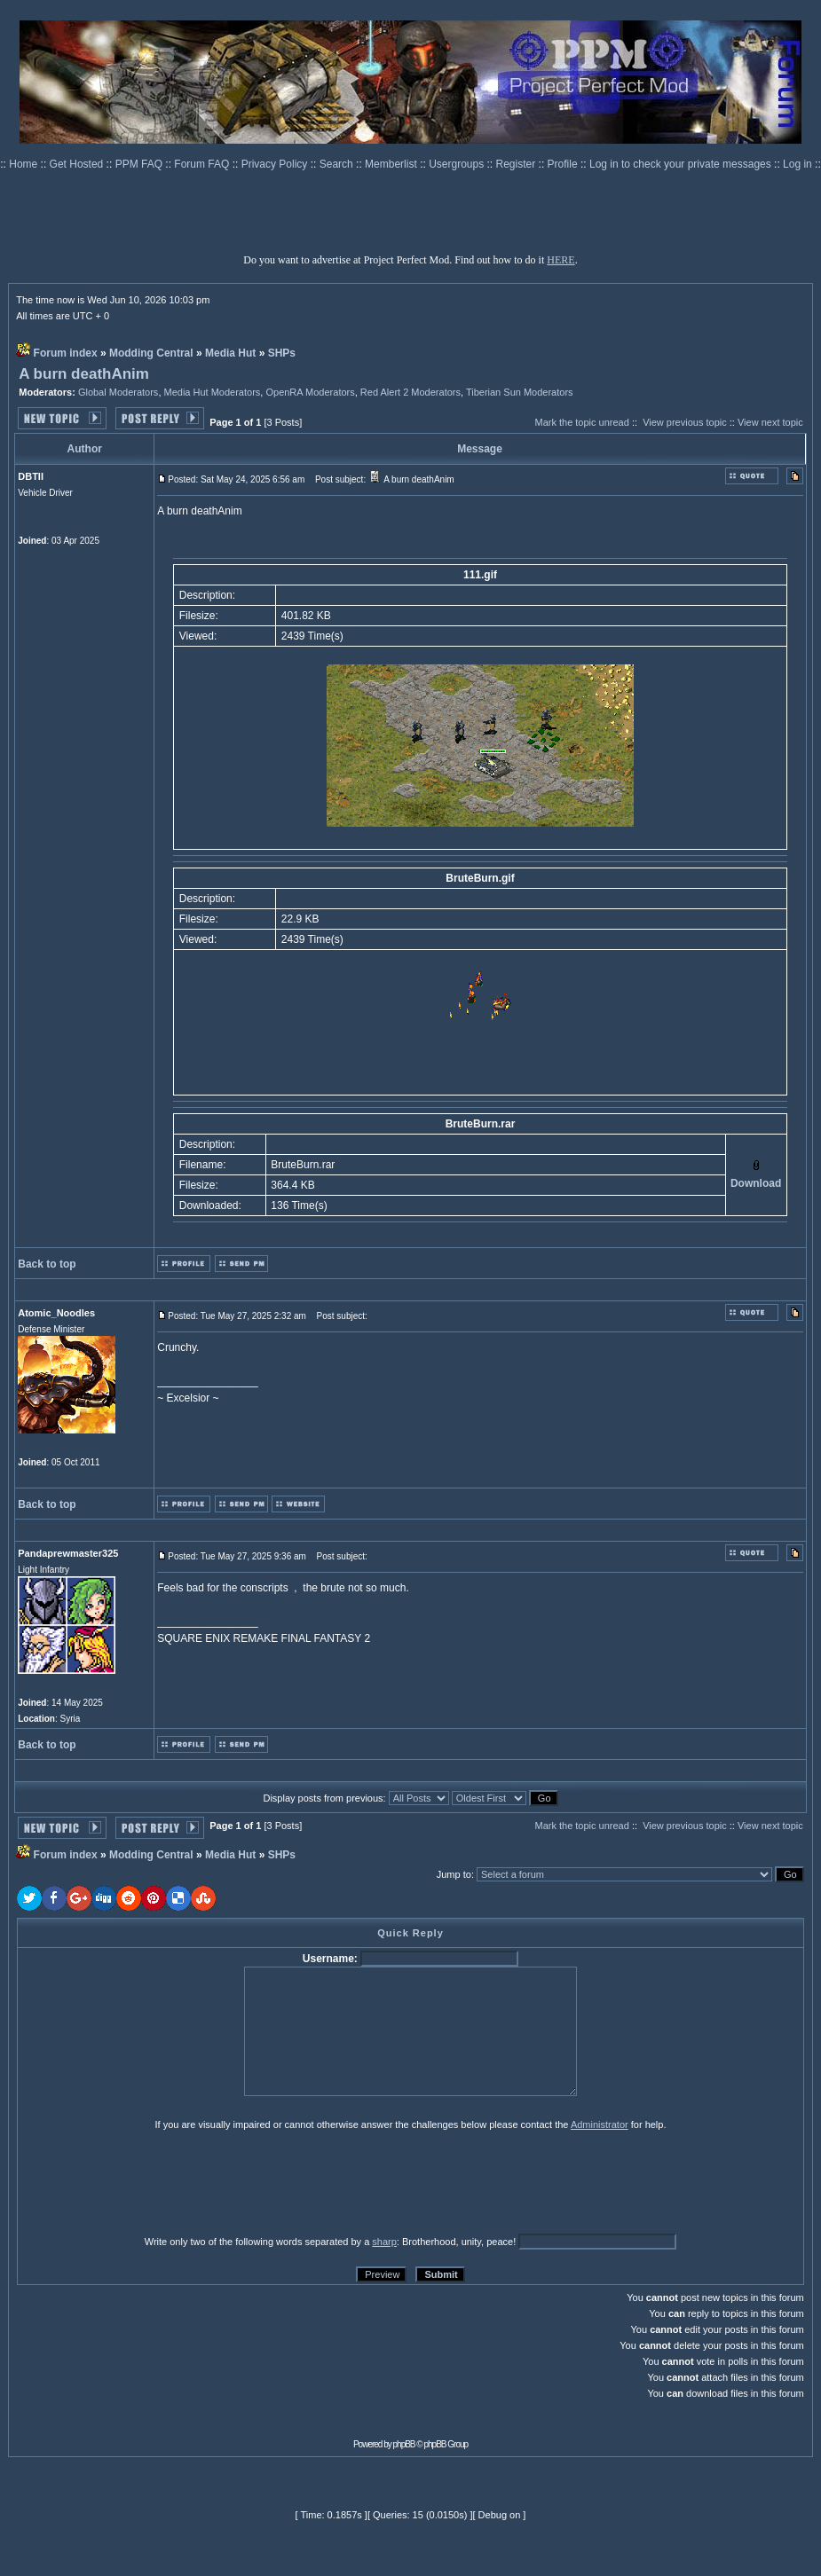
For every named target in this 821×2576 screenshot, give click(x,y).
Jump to (454, 1874)
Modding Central (151, 353)
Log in (797, 164)
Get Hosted (78, 164)
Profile (564, 164)
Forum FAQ (203, 164)
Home (24, 164)
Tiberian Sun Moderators (519, 392)
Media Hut (230, 353)
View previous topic (685, 422)
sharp (384, 2241)
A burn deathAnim (84, 373)
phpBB (404, 2444)
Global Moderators (118, 392)
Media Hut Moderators (212, 392)
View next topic (770, 422)
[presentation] (154, 2182)
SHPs (282, 353)
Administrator (599, 2124)
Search (338, 164)
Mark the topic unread (581, 422)
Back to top (46, 1264)
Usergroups (457, 164)
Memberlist (392, 164)
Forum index (66, 353)
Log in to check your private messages (681, 164)
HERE (560, 260)
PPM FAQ (140, 164)
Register (517, 164)
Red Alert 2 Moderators (410, 392)
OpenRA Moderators (309, 392)
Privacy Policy (276, 164)
